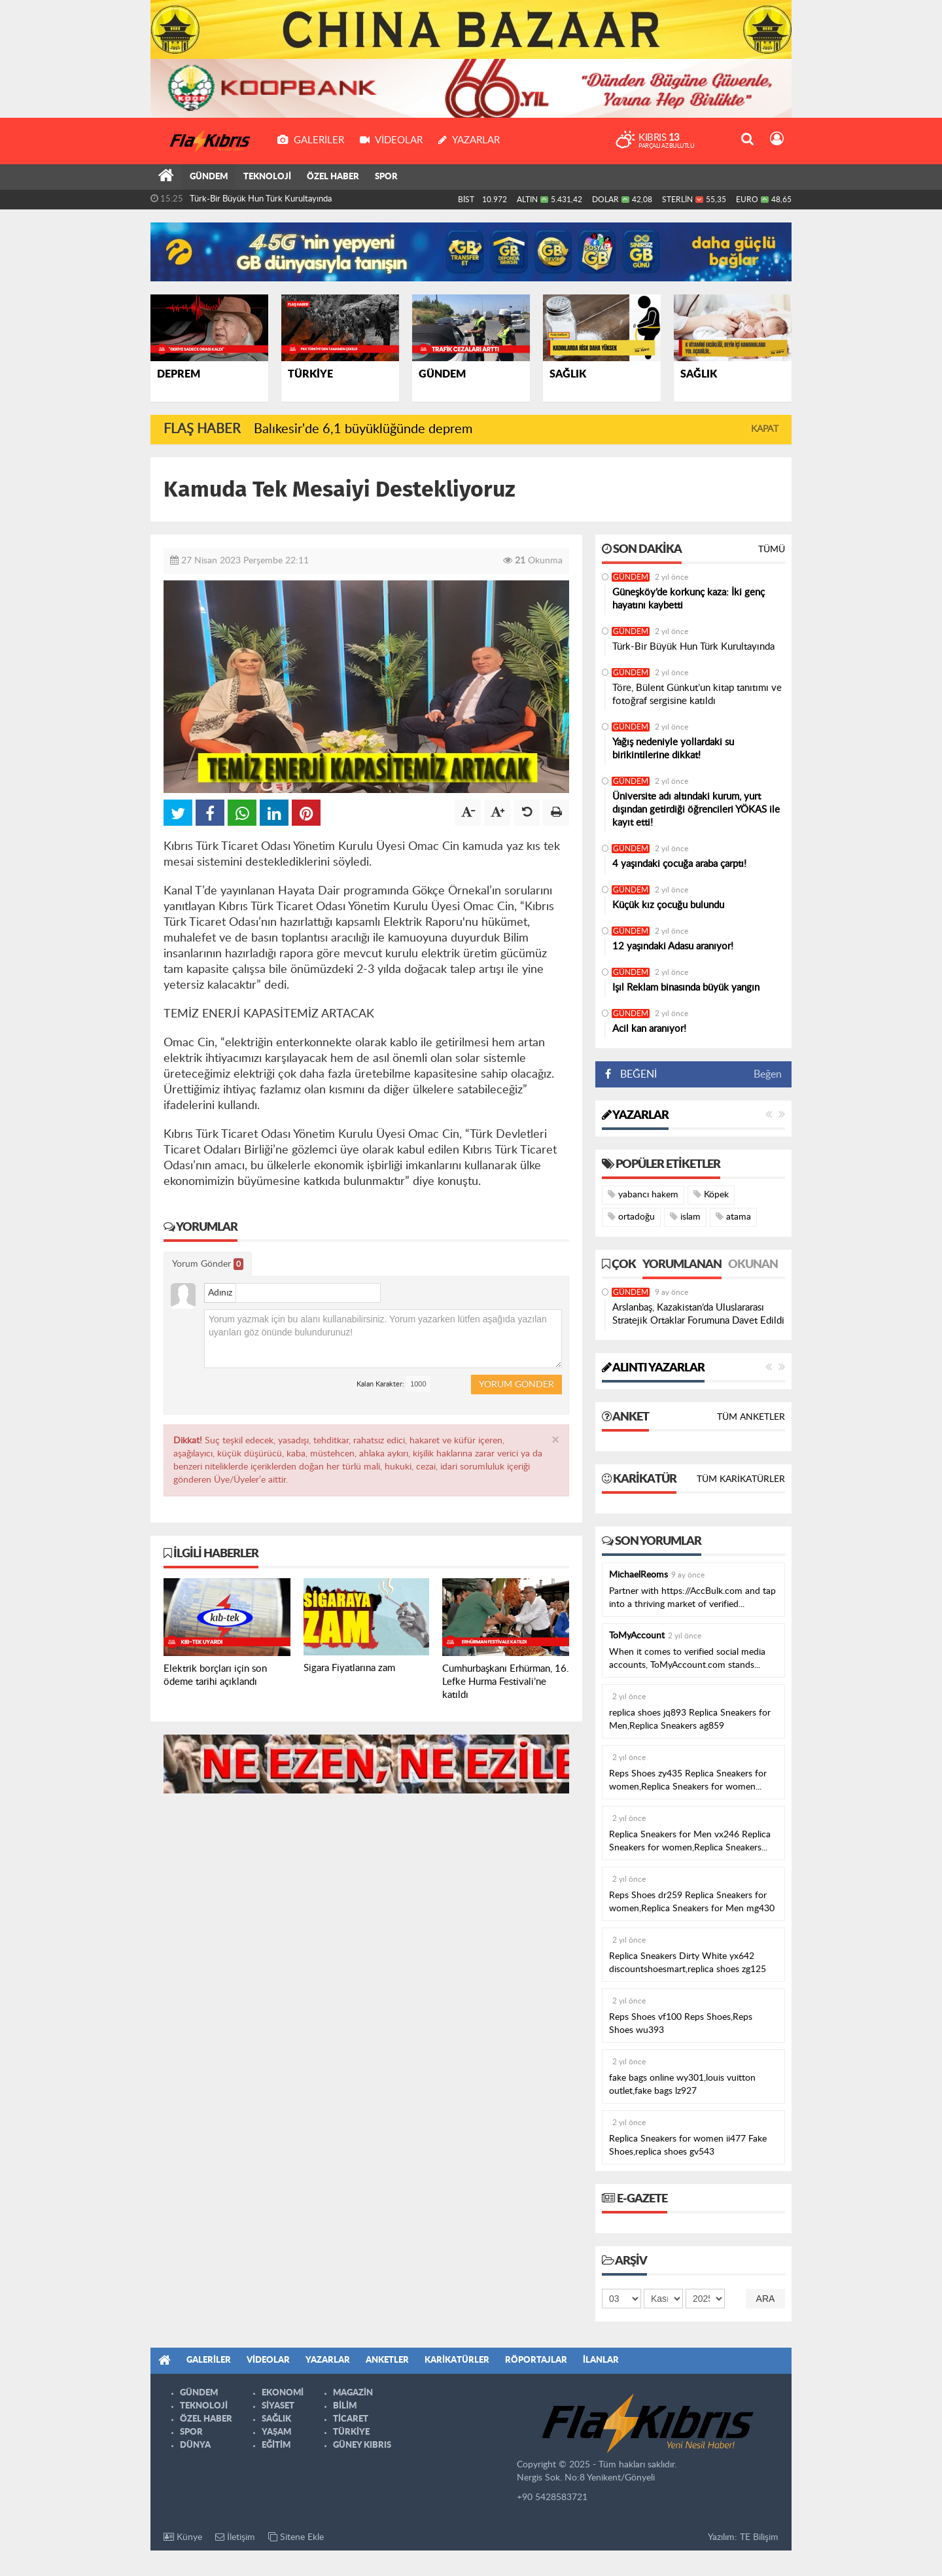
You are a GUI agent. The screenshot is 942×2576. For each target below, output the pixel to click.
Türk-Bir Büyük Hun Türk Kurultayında (261, 199)
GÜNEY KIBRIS (362, 2445)
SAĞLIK (276, 2418)
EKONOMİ (283, 2392)
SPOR (386, 177)
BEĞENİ (635, 1073)
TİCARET (350, 2418)
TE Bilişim (759, 2536)
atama (733, 1216)
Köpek (711, 1194)
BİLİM (345, 2405)
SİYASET (278, 2405)
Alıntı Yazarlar (653, 1367)
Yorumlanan (682, 1264)
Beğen (768, 1073)
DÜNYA (195, 2445)
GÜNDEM (209, 177)
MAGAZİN (353, 2392)
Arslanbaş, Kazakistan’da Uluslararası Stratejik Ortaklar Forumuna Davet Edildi (698, 1313)
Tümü (771, 549)
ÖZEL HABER (333, 177)
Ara (765, 2298)
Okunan (753, 1264)
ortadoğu (631, 1216)
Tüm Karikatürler (741, 1478)
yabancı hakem (643, 1194)
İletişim (235, 2536)
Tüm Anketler (751, 1416)
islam (685, 1216)
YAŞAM (276, 2431)
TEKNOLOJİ (267, 177)
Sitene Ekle (296, 2536)
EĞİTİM (276, 2445)
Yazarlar (635, 1115)
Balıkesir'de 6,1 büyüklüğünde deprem (363, 429)
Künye (183, 2536)
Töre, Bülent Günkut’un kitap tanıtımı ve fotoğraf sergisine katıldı (697, 693)
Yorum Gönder (207, 1264)
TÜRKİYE (351, 2431)
